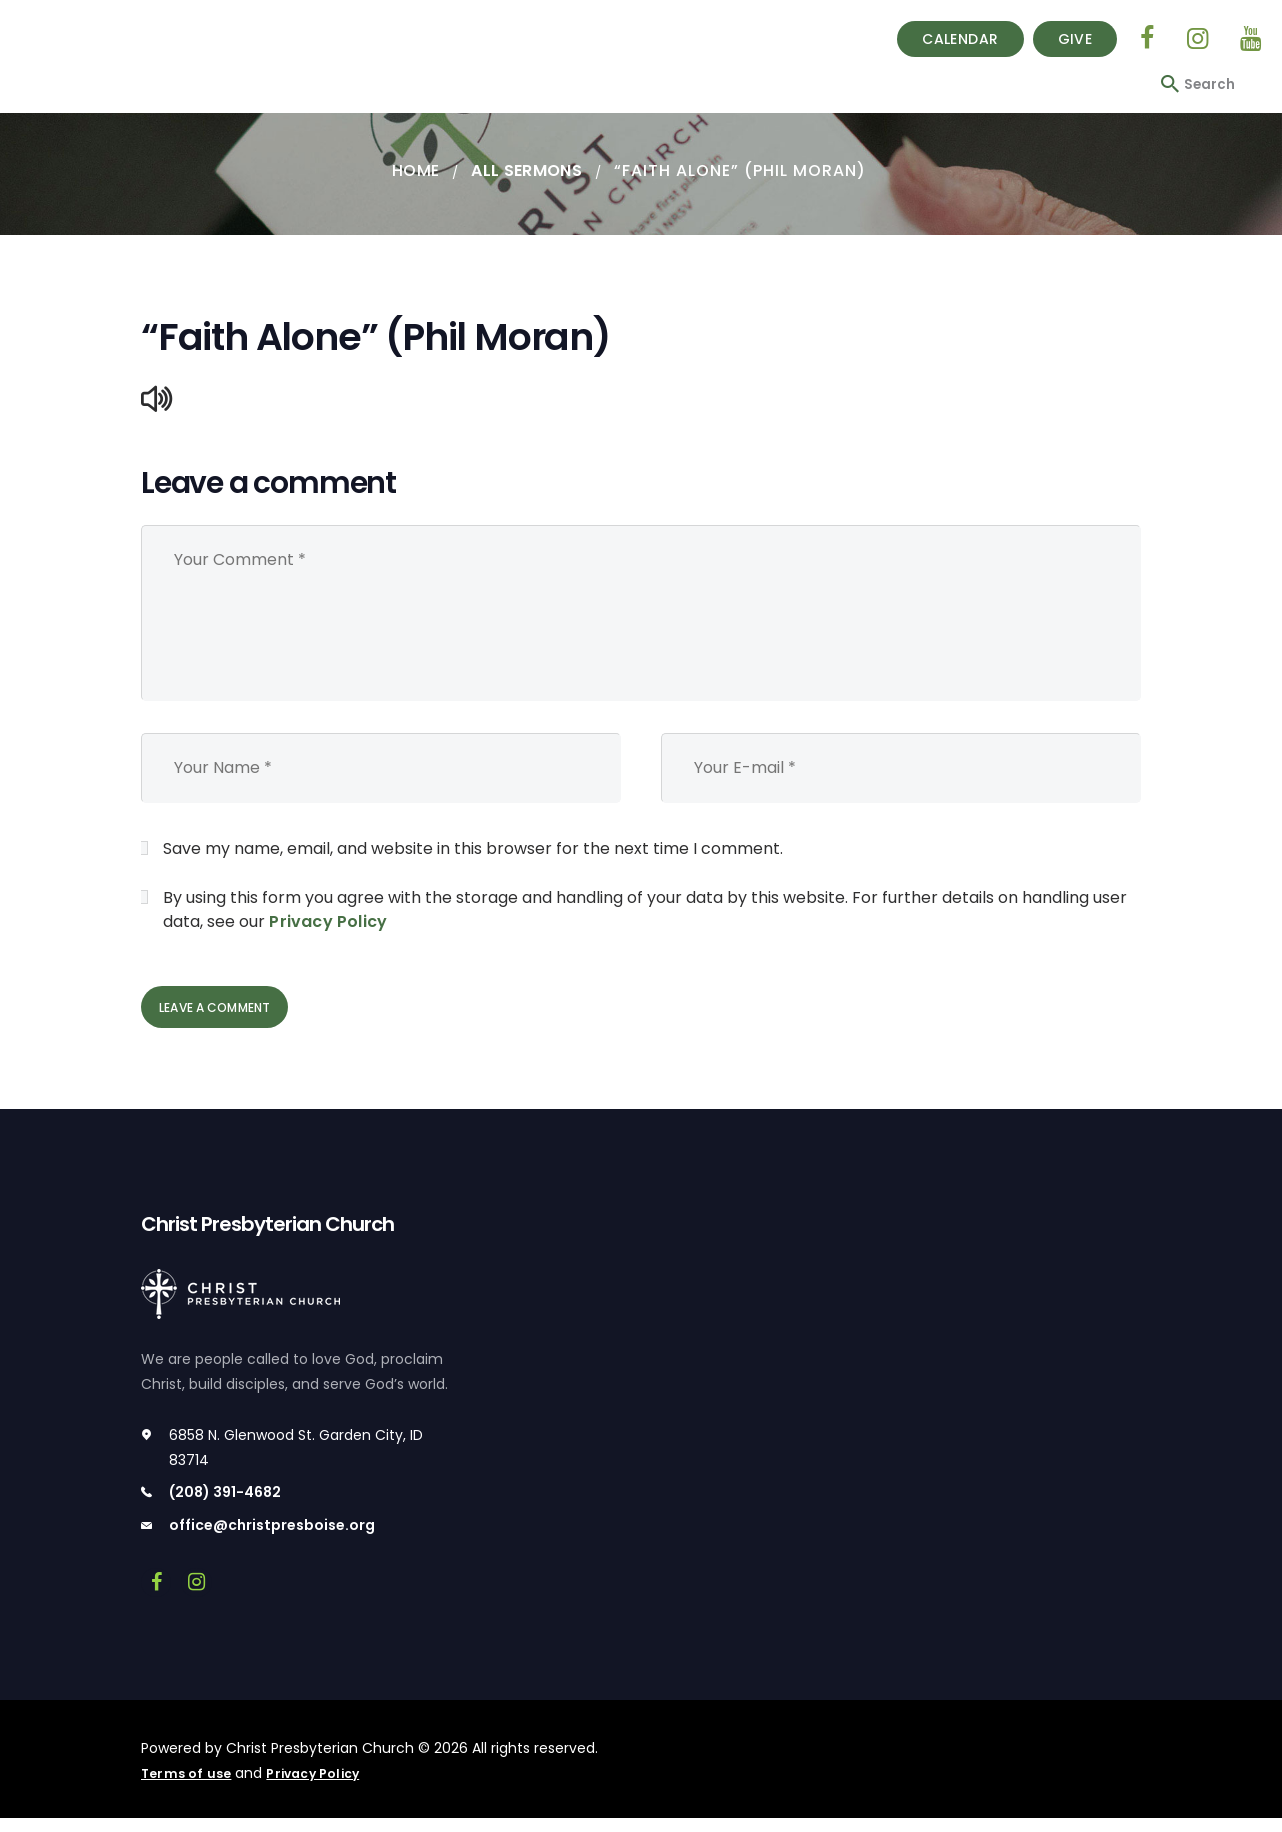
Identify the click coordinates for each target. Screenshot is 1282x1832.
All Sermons (528, 170)
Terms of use (188, 1787)
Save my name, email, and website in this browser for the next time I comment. (473, 849)
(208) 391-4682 (225, 1507)
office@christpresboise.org (272, 1540)
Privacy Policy (326, 922)
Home (412, 170)
